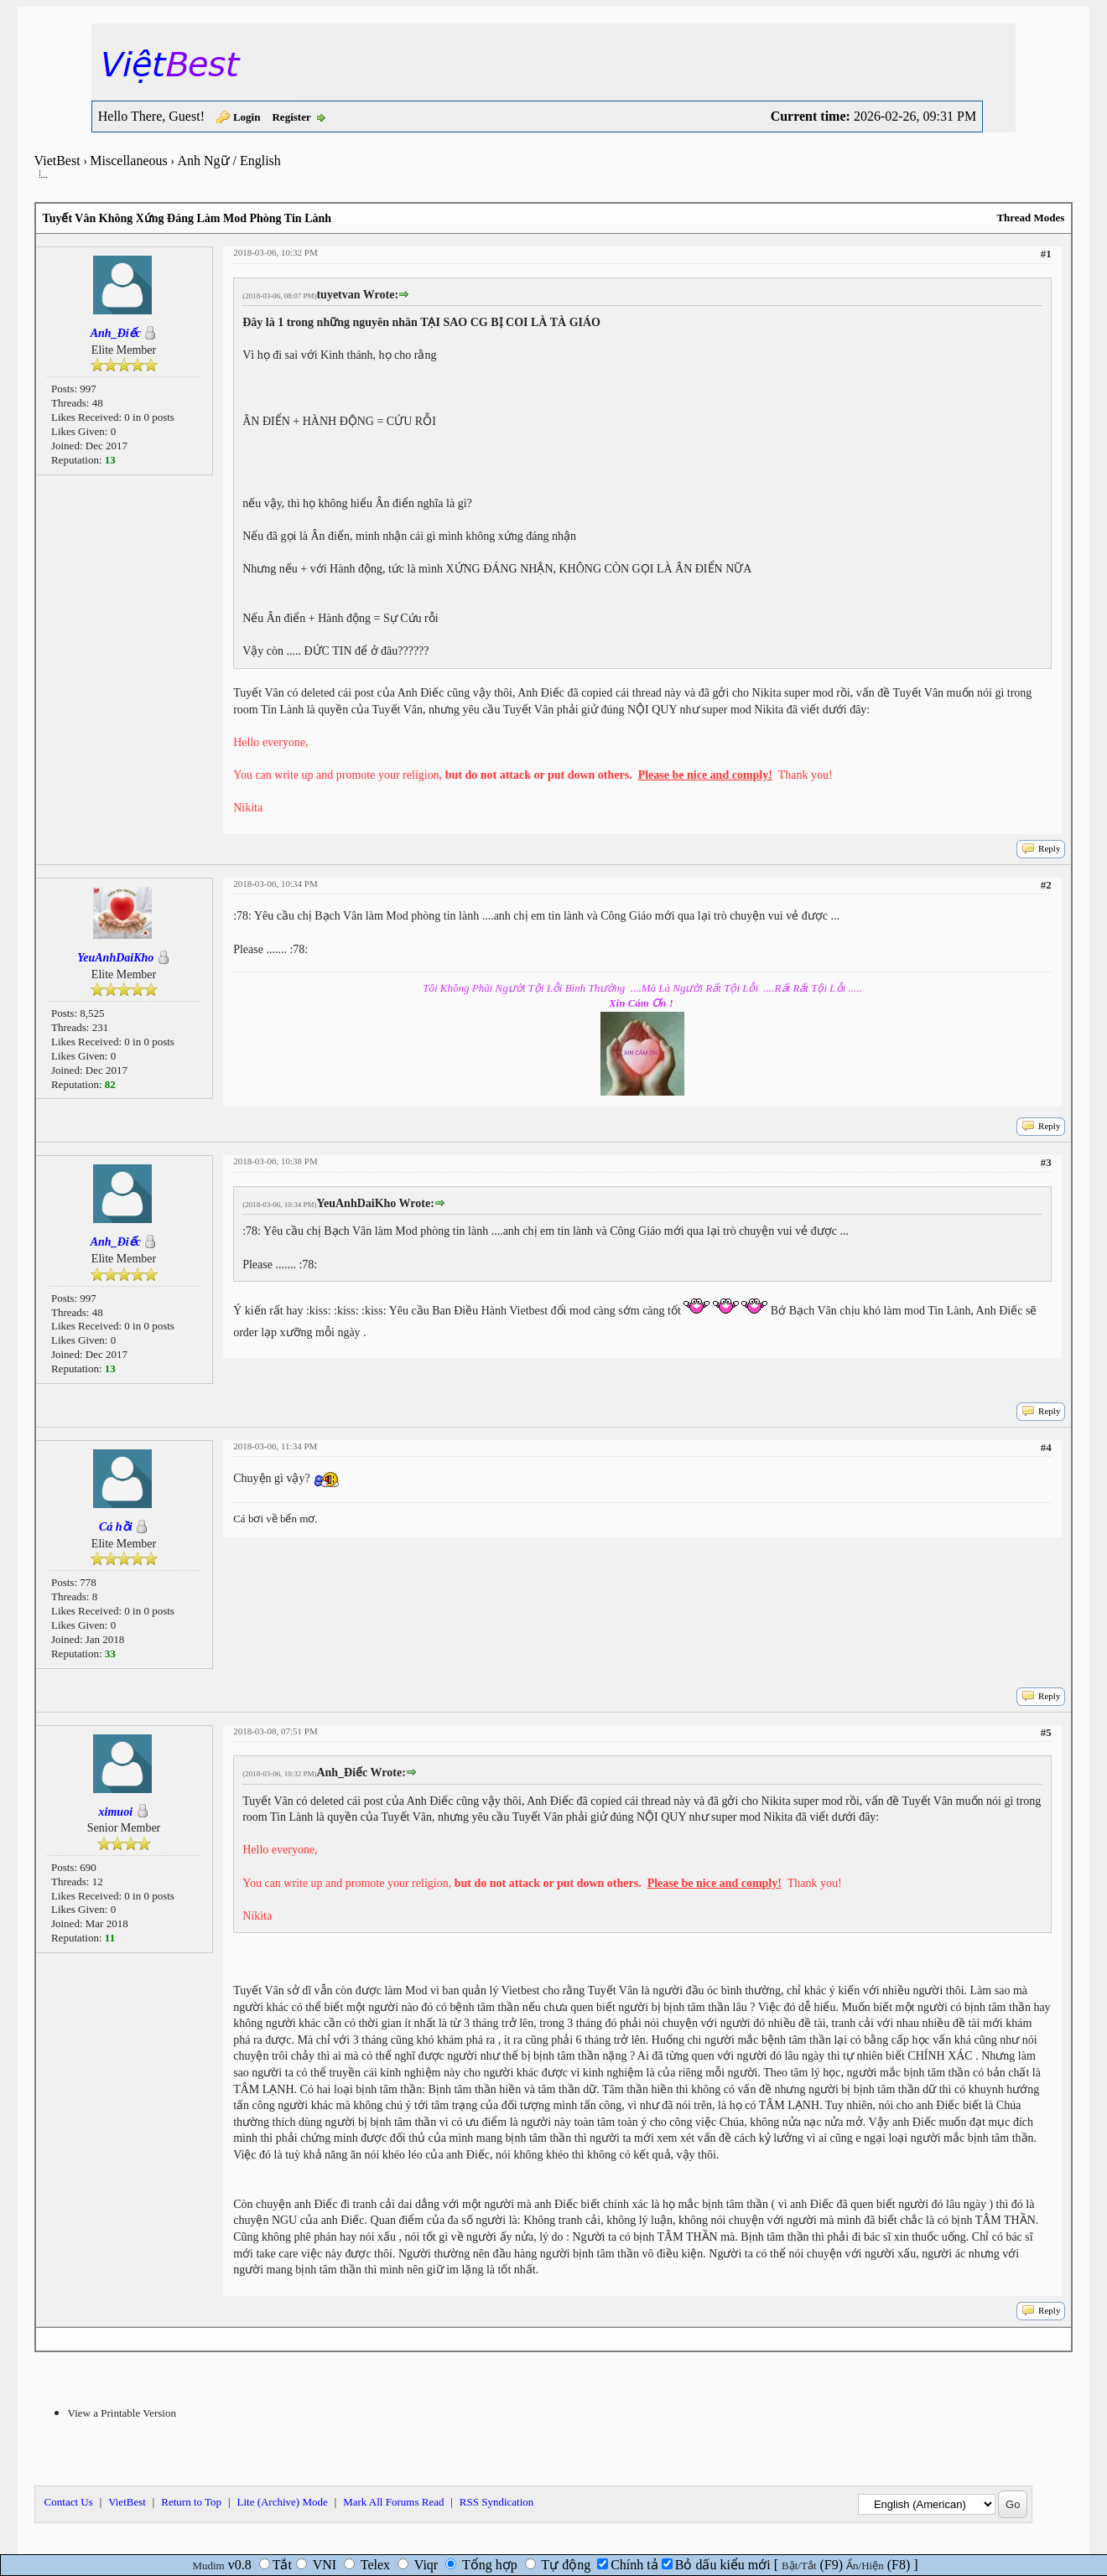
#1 (1046, 253)
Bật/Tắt (799, 2565)
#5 (1046, 1732)
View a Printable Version (122, 2413)
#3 (1046, 1162)
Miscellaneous (128, 160)
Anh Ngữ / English (228, 160)
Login (247, 117)
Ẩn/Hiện (865, 2565)
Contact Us (68, 2502)
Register (291, 117)
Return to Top (191, 2502)
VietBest (57, 160)
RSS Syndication (497, 2502)
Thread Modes (1030, 217)
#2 (1046, 885)
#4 (1046, 1447)
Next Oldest (75, 2339)
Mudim (208, 2565)
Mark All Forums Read (393, 2502)
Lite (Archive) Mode (281, 2502)
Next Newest (140, 2339)
